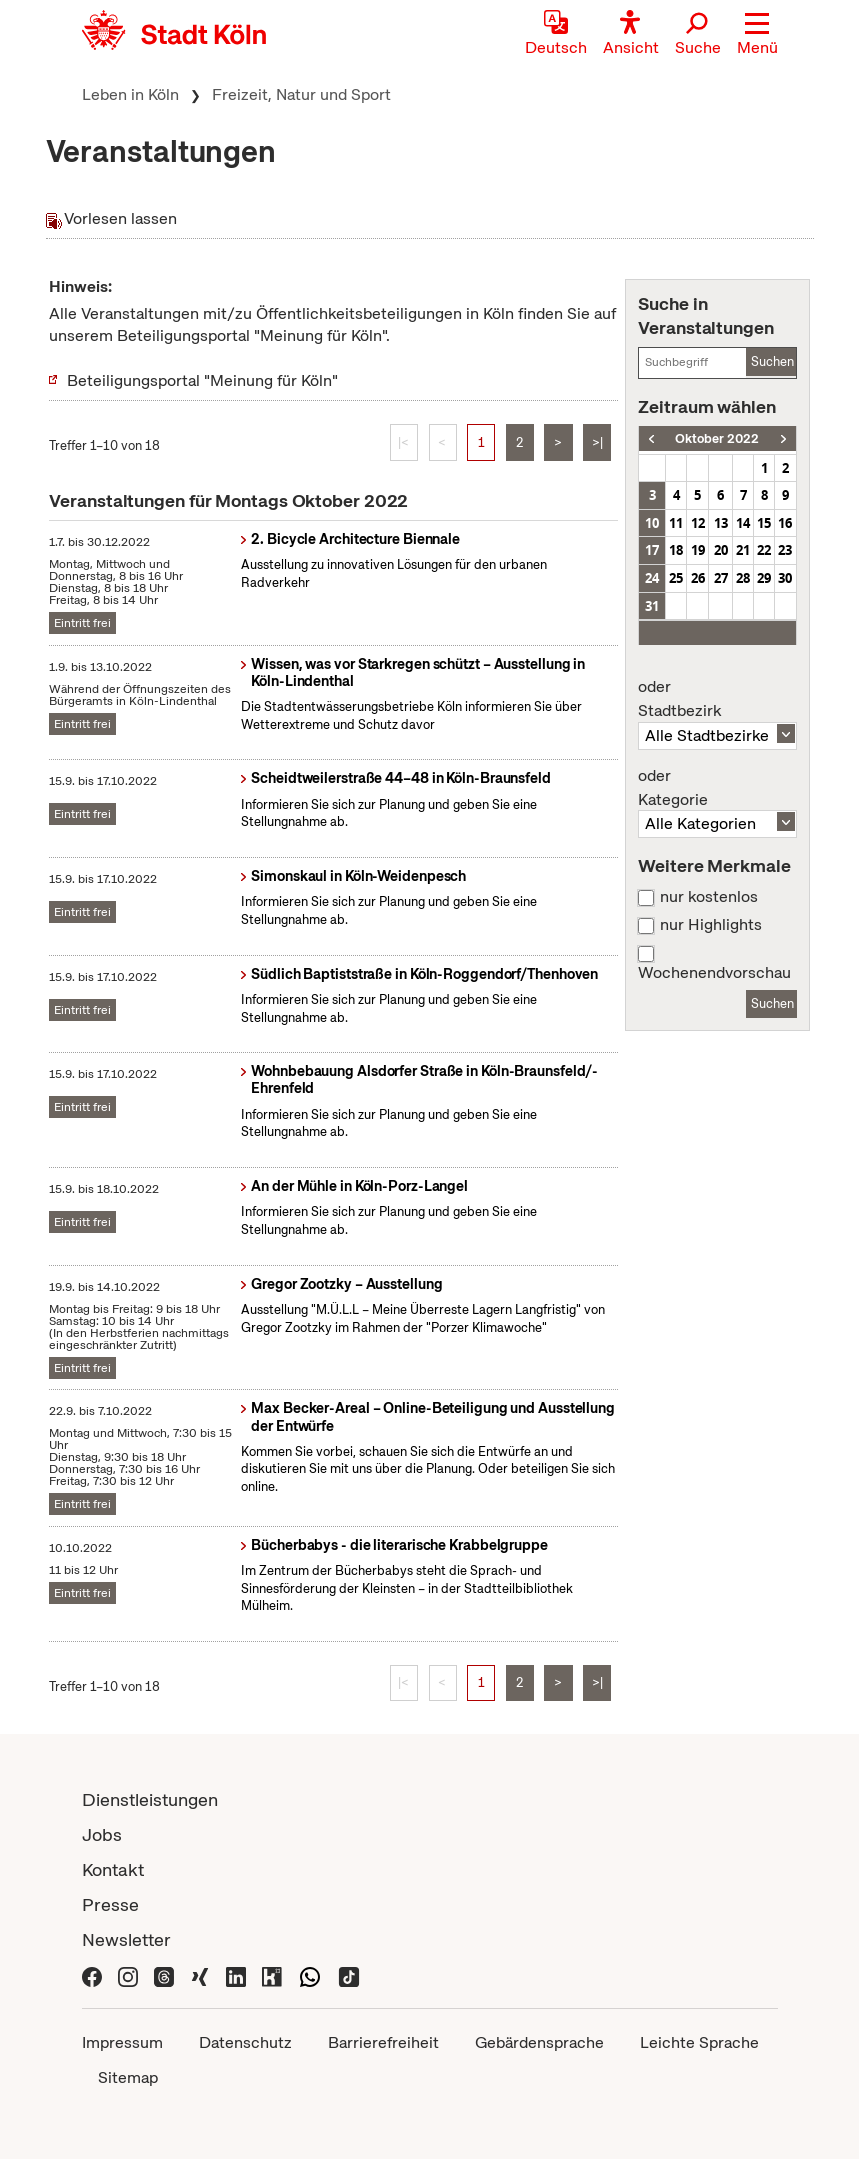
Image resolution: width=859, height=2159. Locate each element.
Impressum (122, 2042)
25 (676, 578)
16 (785, 523)
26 (698, 578)
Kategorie (717, 788)
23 (785, 550)
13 (721, 523)
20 (721, 550)
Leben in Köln (130, 94)
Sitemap (128, 2077)
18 (676, 550)
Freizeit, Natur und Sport (301, 94)
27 (721, 578)
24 (652, 578)
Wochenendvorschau (714, 973)
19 (698, 550)
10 (652, 523)
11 (676, 523)
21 (743, 550)
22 (764, 550)
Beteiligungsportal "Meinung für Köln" (202, 380)
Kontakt (113, 1869)
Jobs (102, 1834)
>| (597, 442)
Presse (110, 1904)
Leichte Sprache (699, 2042)
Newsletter (126, 1939)
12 (698, 523)
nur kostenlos (709, 897)
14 (743, 523)
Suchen (772, 361)
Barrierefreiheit (383, 2042)
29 (764, 578)
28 (743, 578)
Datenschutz (245, 2042)
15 (764, 523)
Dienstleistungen (150, 1799)
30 (785, 578)
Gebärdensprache (539, 2042)
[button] (757, 35)
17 (652, 550)
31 (652, 606)
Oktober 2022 (717, 438)
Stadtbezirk (717, 699)
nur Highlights (711, 925)
